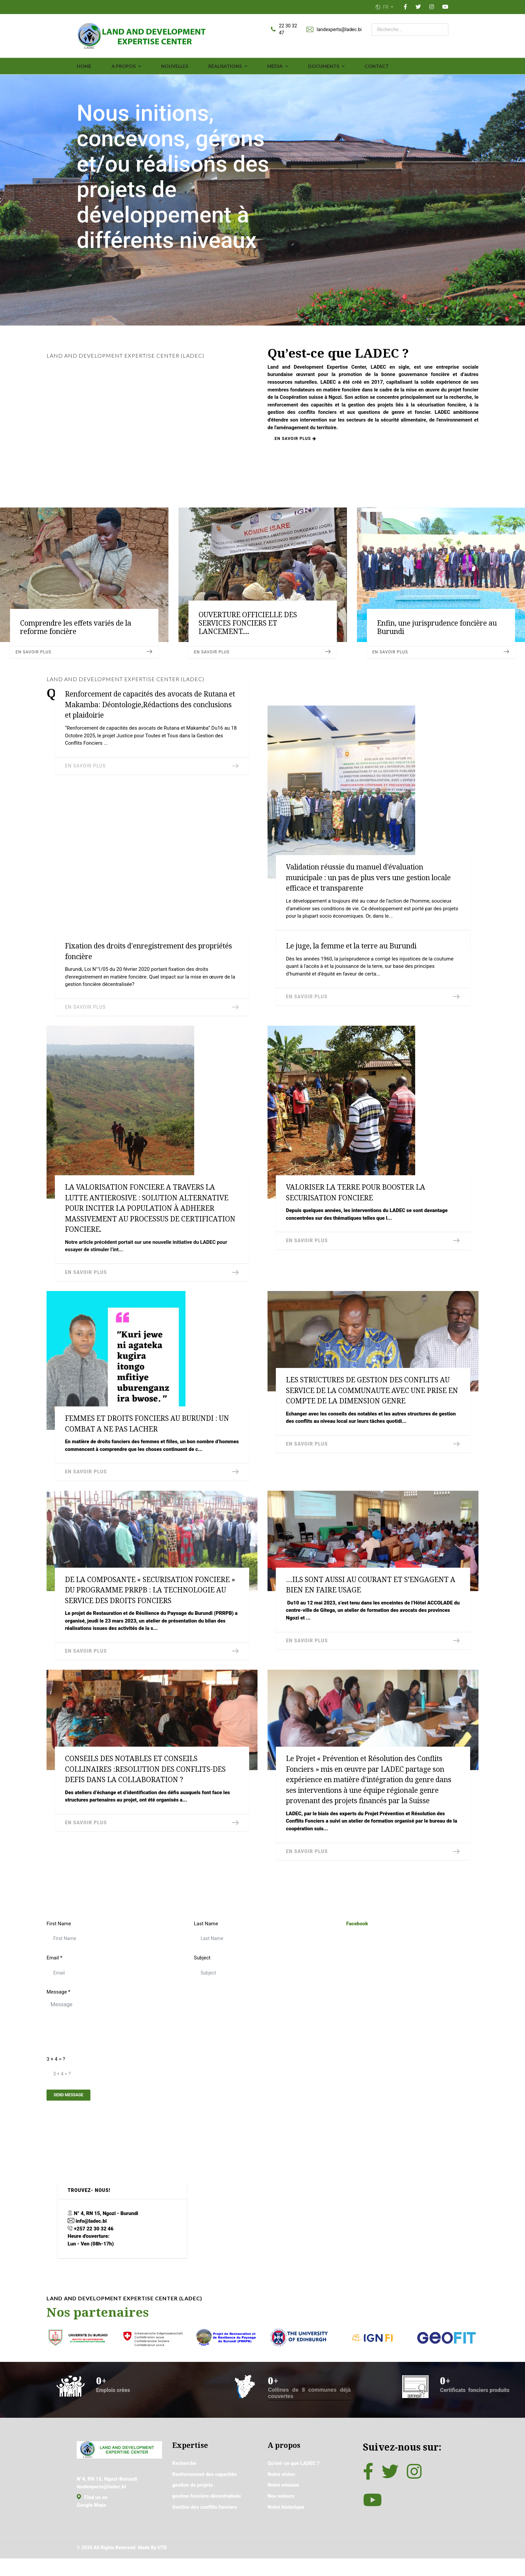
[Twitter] (418, 7)
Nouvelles (174, 67)
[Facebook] (405, 7)
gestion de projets (194, 2515)
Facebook (358, 1943)
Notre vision (282, 2503)
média (275, 67)
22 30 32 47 (288, 30)
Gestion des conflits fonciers (207, 2539)
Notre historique (287, 2539)
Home (84, 67)
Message (59, 2013)
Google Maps (92, 2536)
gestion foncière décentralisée (209, 2527)
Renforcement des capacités (206, 2503)
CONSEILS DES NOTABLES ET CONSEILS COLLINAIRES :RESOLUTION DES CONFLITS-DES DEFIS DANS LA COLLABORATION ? (145, 1784)
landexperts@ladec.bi (339, 30)
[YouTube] (445, 7)
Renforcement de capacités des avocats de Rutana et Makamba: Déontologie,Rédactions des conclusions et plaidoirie (150, 705)
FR (385, 7)
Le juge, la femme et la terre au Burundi (351, 949)
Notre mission (284, 2515)
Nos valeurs (282, 2527)
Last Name (207, 1943)
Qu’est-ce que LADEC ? (295, 2491)
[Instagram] (431, 7)
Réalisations (225, 67)
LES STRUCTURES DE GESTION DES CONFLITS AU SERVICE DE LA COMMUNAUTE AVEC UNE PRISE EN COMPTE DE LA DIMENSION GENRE (372, 1400)
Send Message (72, 2120)
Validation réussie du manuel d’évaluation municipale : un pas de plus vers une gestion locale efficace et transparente (368, 878)
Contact (377, 67)
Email (55, 1978)
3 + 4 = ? (56, 2081)
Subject (203, 1978)
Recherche (185, 2491)
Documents (323, 67)
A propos (123, 67)
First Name (60, 1943)
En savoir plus (299, 450)
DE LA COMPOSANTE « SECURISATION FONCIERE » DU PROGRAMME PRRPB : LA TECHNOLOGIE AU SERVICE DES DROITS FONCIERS (150, 1601)
